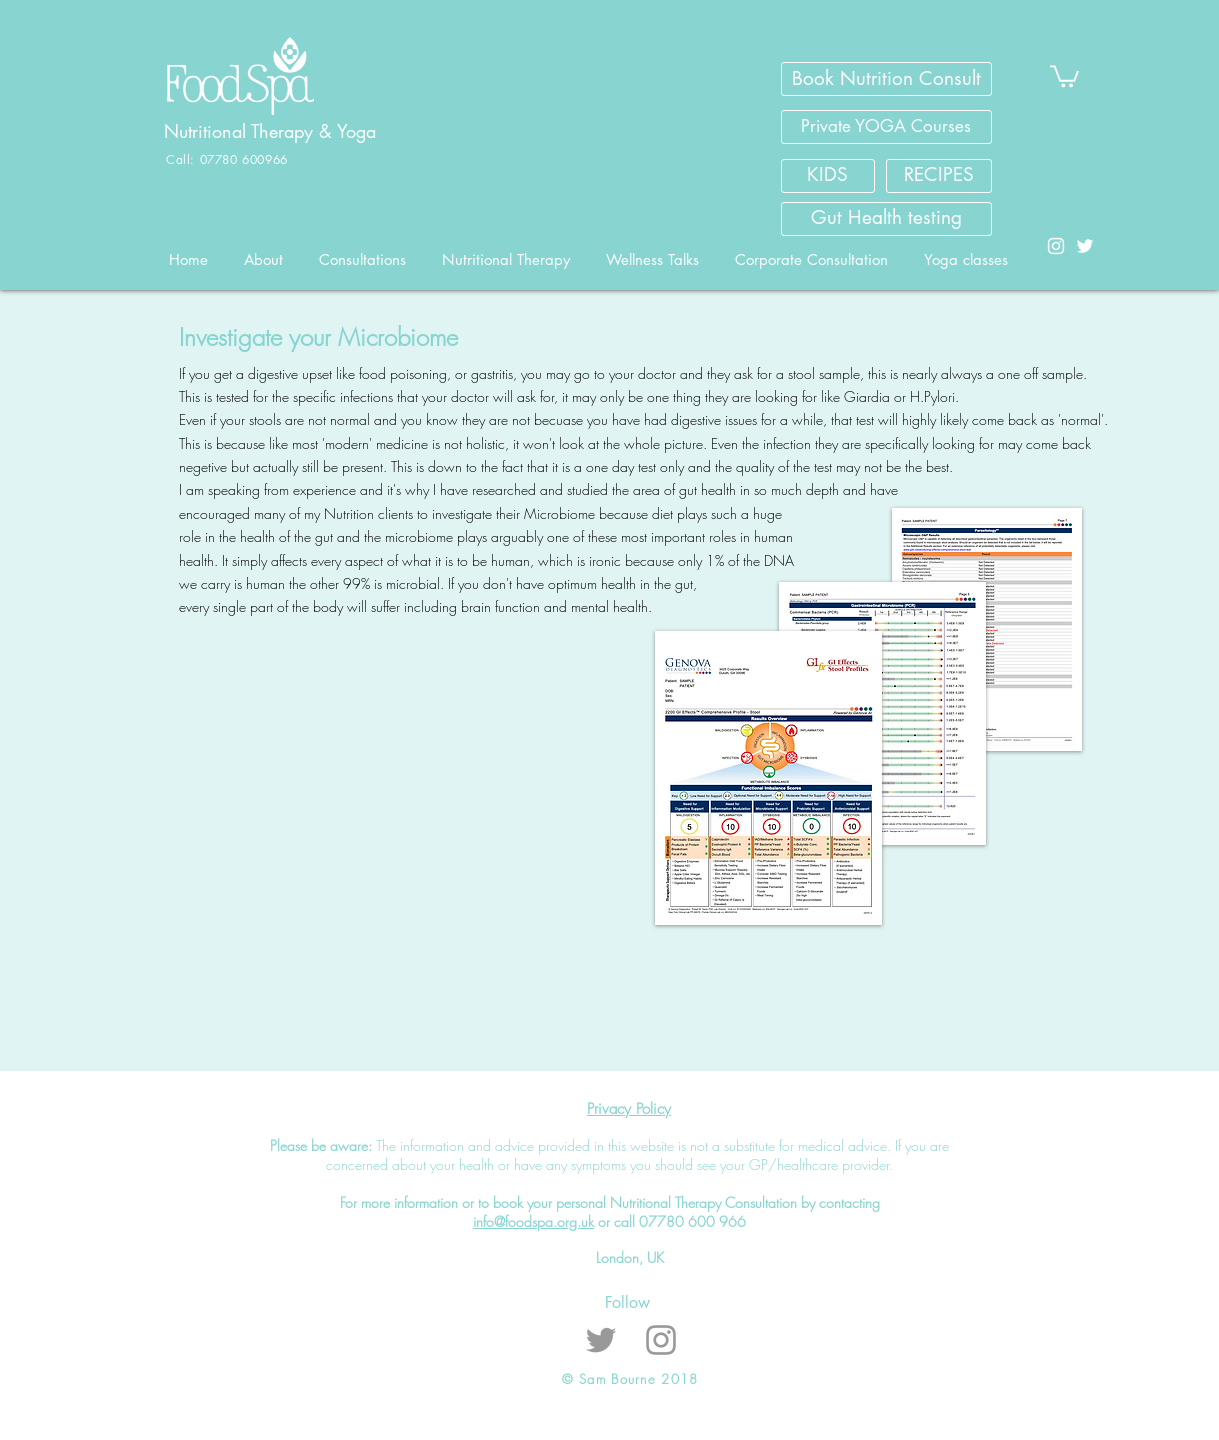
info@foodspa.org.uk (533, 1221)
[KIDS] (828, 176)
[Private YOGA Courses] (886, 127)
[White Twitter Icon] (1085, 246)
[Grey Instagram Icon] (661, 1340)
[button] (1064, 75)
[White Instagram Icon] (1056, 246)
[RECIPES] (939, 176)
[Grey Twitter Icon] (601, 1340)
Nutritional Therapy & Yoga (273, 131)
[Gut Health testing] (886, 219)
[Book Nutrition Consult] (886, 79)
